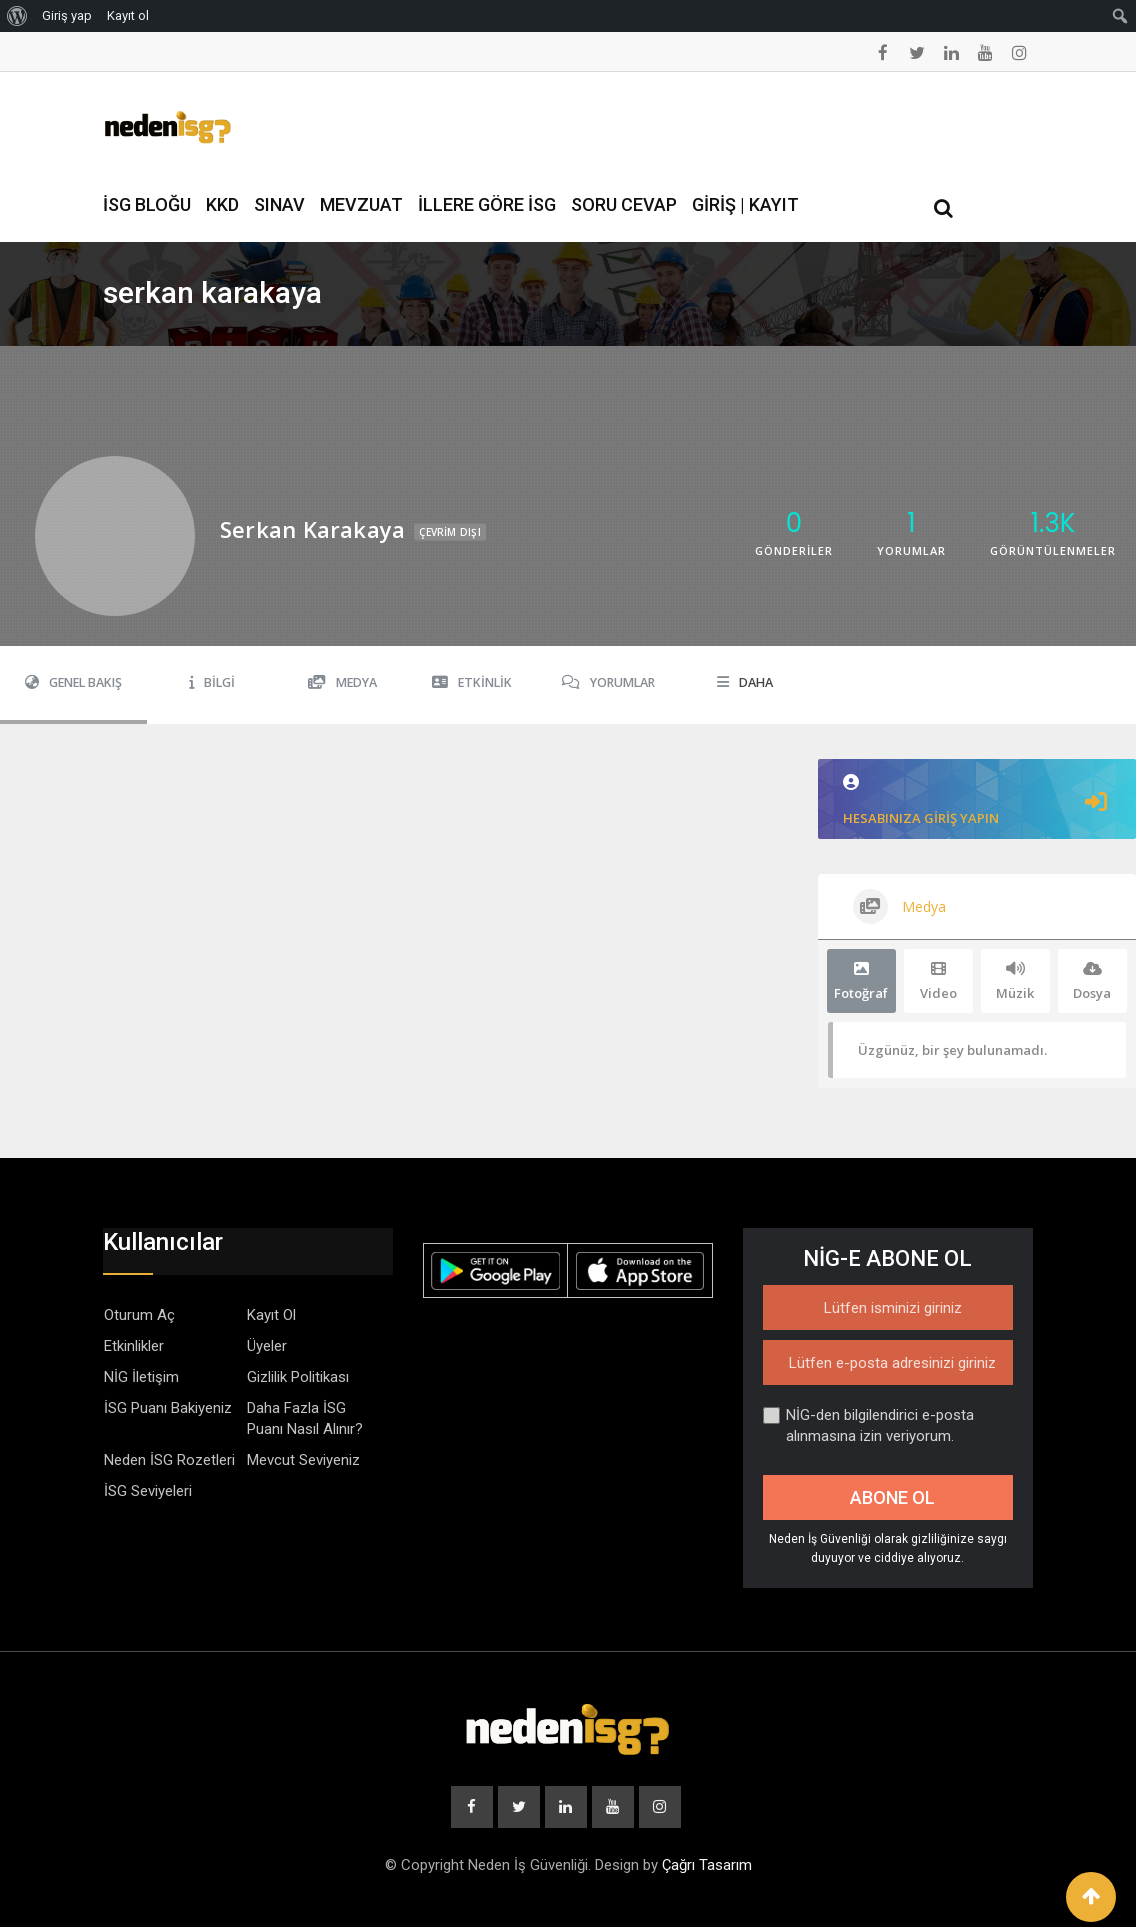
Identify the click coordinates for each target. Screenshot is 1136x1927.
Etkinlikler (134, 1346)
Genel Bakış (73, 682)
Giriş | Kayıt (745, 204)
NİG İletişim (141, 1377)
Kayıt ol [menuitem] (128, 15)
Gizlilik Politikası (298, 1377)
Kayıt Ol (271, 1315)
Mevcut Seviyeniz (303, 1460)
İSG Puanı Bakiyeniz (168, 1408)
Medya (342, 682)
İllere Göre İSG (487, 204)
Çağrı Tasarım (707, 1865)
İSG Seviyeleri (148, 1491)
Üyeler (267, 1346)
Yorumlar (608, 682)
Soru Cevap (624, 204)
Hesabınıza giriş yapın (977, 800)
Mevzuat (361, 204)
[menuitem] (17, 16)
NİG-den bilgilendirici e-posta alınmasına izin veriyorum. (868, 1425)
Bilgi (212, 682)
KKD (222, 204)
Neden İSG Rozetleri (169, 1460)
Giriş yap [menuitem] (67, 15)
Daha (745, 682)
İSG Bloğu (147, 204)
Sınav (279, 204)
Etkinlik (472, 682)
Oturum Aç (139, 1315)
